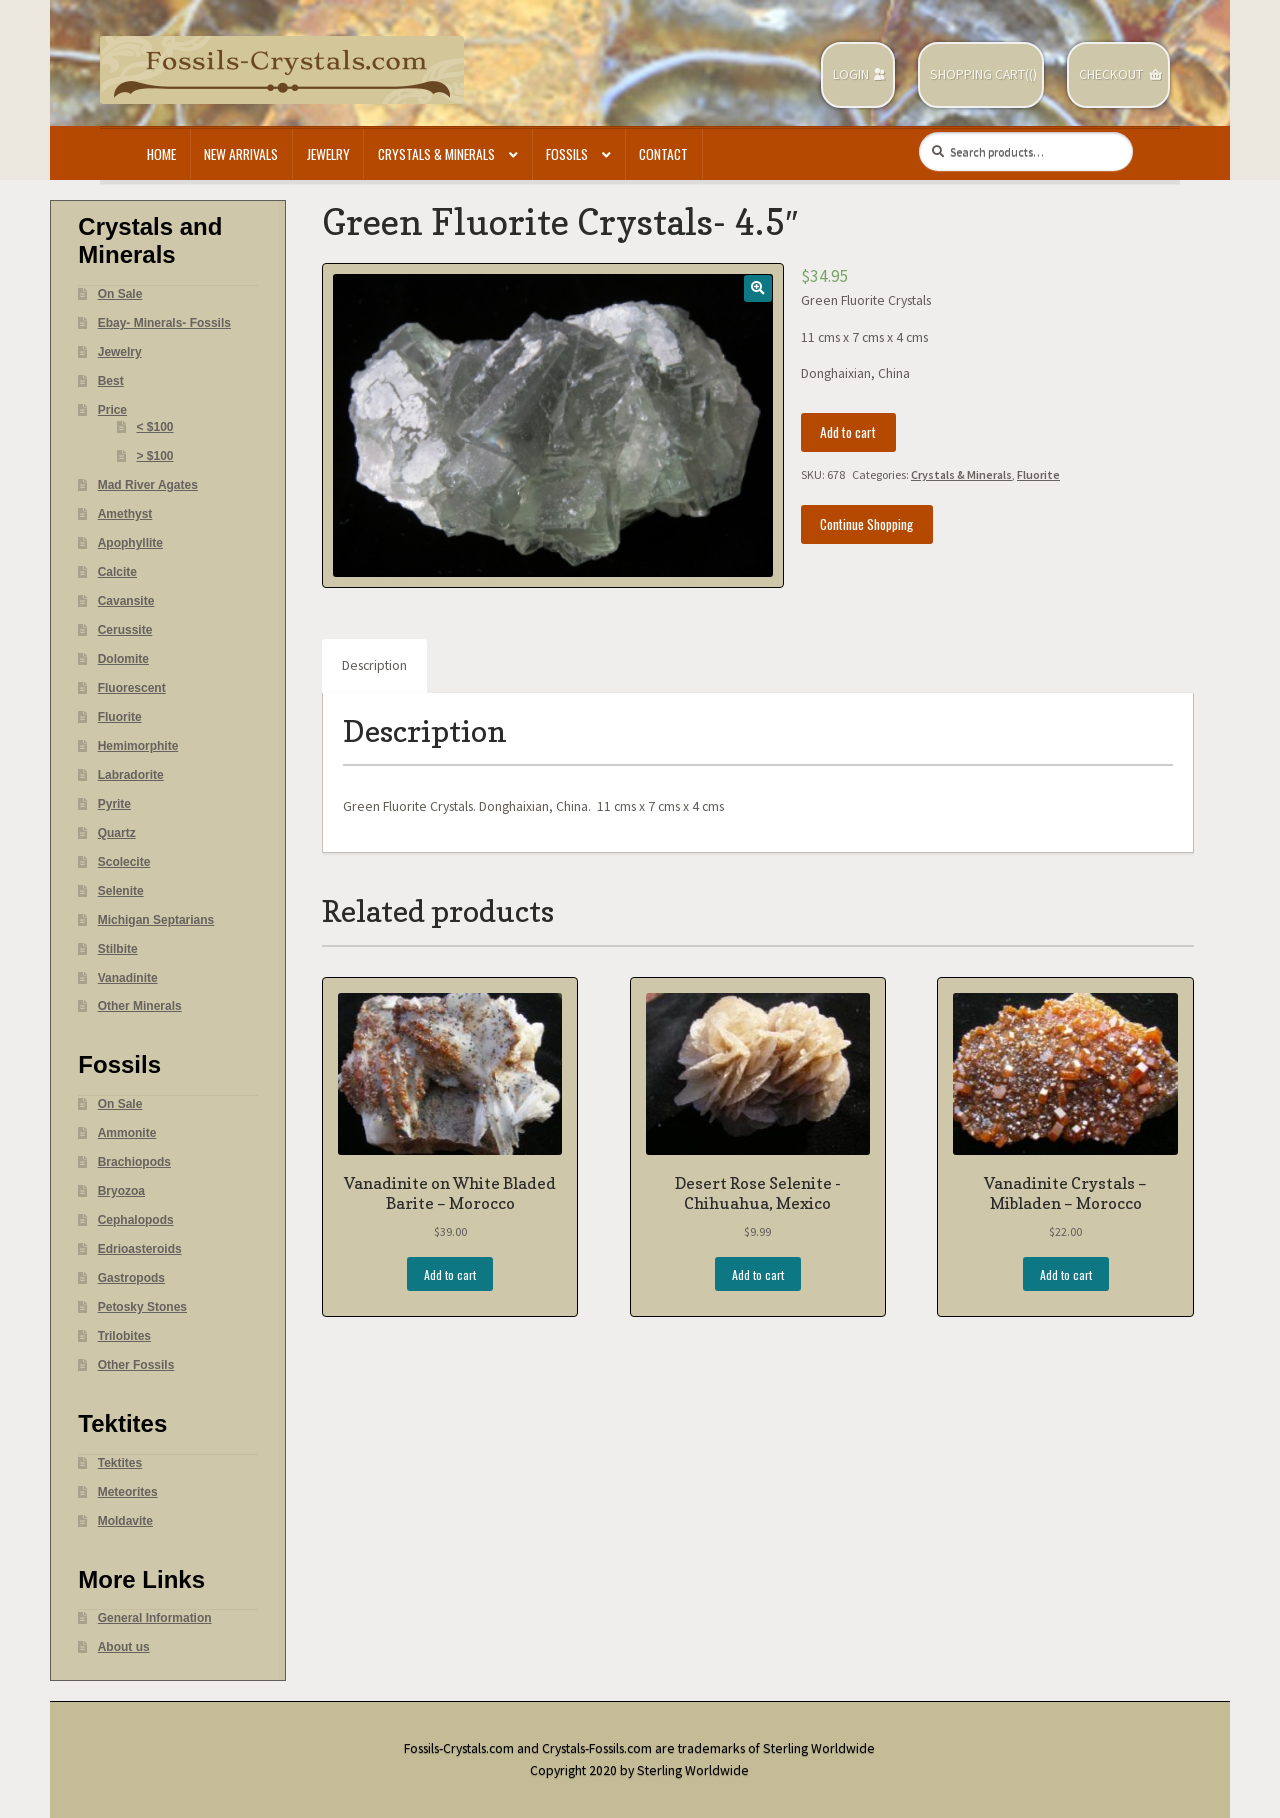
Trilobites (124, 1336)
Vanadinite (128, 978)
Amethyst (125, 514)
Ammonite (127, 1133)
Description (374, 665)
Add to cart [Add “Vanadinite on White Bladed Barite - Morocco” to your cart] (450, 1274)
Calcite (117, 572)
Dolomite (123, 659)
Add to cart (848, 432)
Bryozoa (121, 1191)
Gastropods (131, 1278)
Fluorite (1038, 474)
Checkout (1111, 74)
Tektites (120, 1463)
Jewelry (328, 154)
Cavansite (126, 601)
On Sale (120, 294)
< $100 (155, 427)
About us (124, 1647)
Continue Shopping (866, 524)
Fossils (567, 154)
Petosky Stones (142, 1307)
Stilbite (118, 949)
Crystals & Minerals (436, 154)
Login (851, 74)
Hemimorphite (138, 746)
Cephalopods (136, 1220)
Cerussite (125, 630)
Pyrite (114, 804)
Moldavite (125, 1521)
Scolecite (124, 862)
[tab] (374, 666)
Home (161, 154)
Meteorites (128, 1492)
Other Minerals (140, 1006)
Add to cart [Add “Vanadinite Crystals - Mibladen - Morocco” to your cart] (1066, 1274)
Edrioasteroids (140, 1249)
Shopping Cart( (979, 74)
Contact (663, 154)
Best (111, 381)
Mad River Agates (148, 485)
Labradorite (131, 775)
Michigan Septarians (156, 920)
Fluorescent (132, 688)
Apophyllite (130, 543)
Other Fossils (136, 1365)
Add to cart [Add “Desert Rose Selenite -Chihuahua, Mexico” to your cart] (758, 1274)
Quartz (117, 833)
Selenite (121, 891)
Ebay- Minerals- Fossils (164, 323)
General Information (155, 1618)
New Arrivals (241, 154)
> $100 (155, 456)
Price (112, 410)
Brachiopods (134, 1162)
